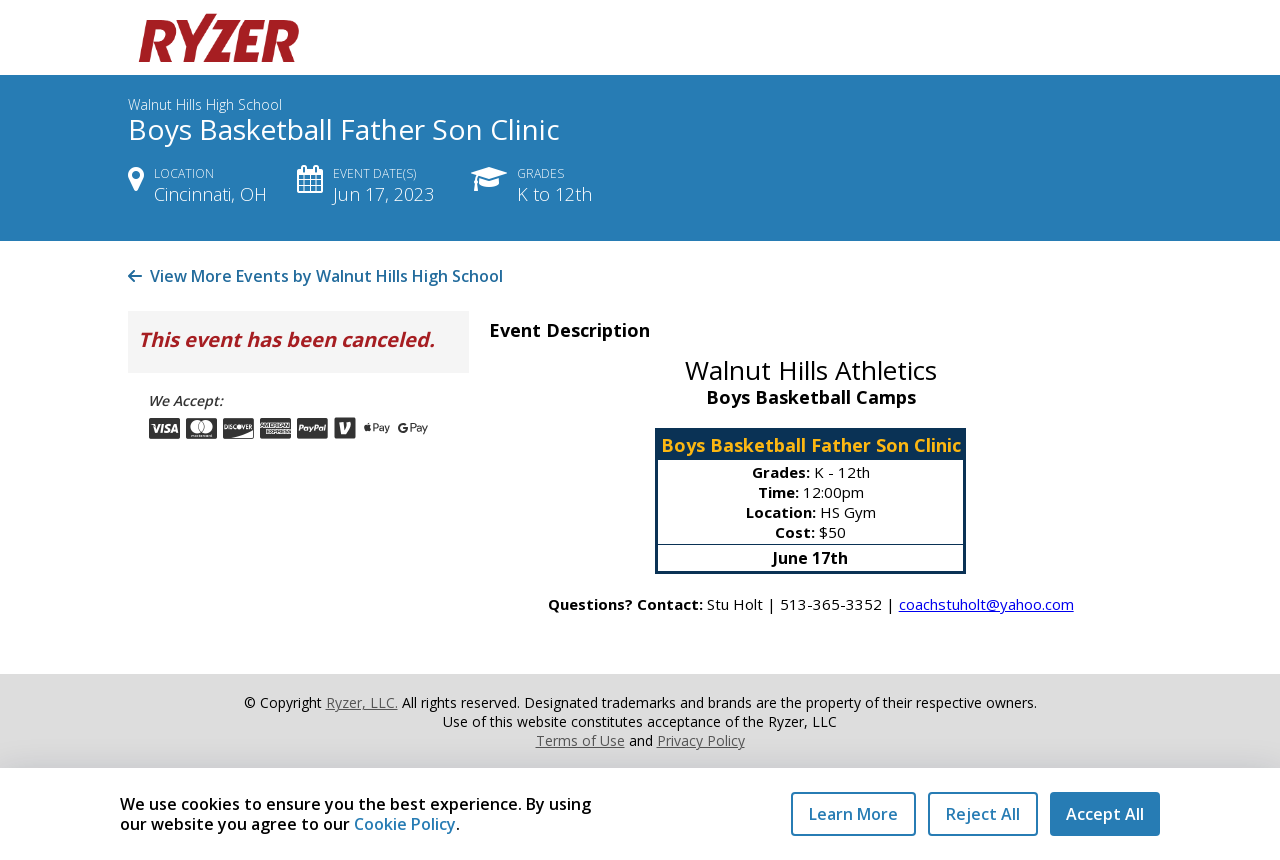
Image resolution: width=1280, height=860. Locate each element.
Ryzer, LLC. (362, 702)
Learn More (853, 814)
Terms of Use (580, 740)
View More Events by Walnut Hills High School (315, 276)
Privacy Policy (701, 740)
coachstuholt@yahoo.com (986, 604)
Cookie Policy (405, 824)
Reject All (983, 814)
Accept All (1105, 814)
